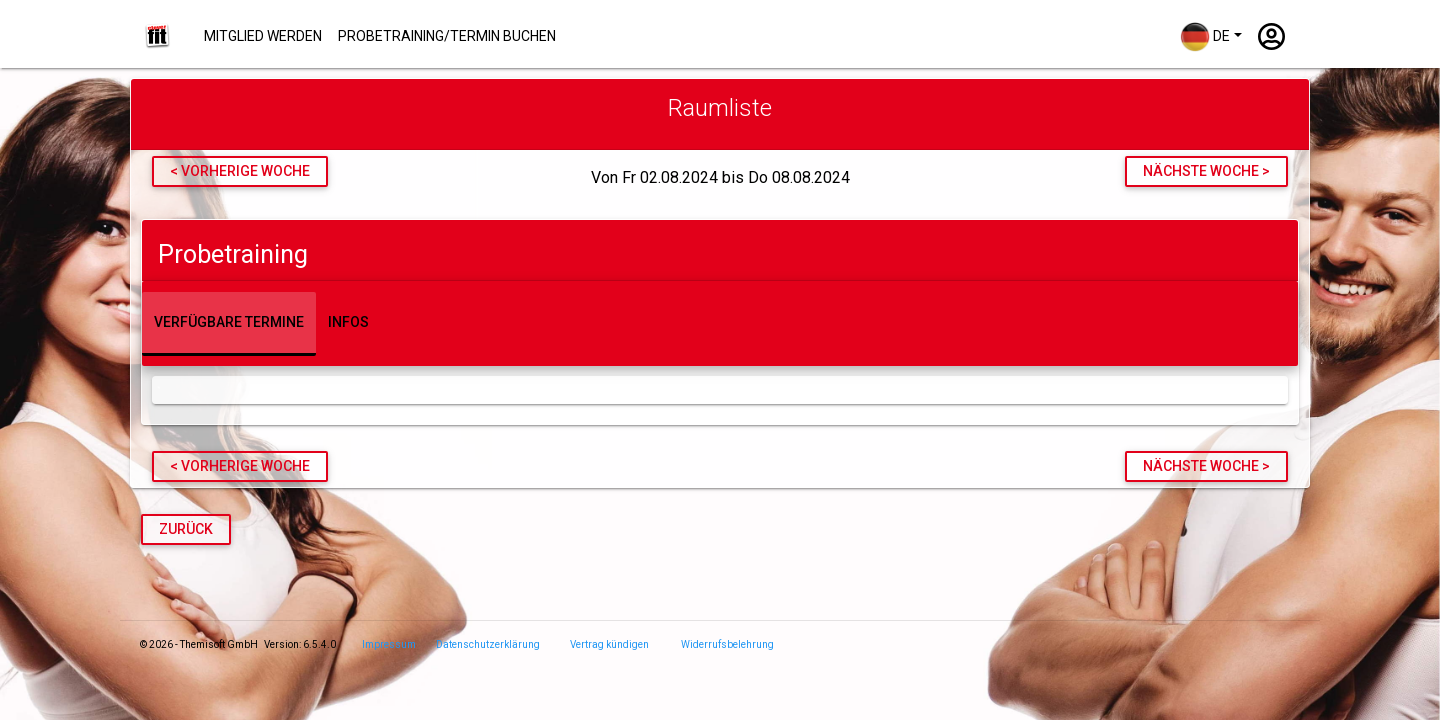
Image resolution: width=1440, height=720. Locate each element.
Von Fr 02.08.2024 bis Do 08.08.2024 (720, 178)
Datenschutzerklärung (488, 644)
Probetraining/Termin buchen (447, 36)
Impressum (389, 644)
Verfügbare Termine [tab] (229, 322)
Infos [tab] (348, 322)
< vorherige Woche (240, 171)
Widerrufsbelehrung (727, 644)
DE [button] (1205, 37)
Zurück (186, 529)
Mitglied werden (263, 36)
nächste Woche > (1206, 171)
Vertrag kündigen (609, 644)
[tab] (720, 250)
